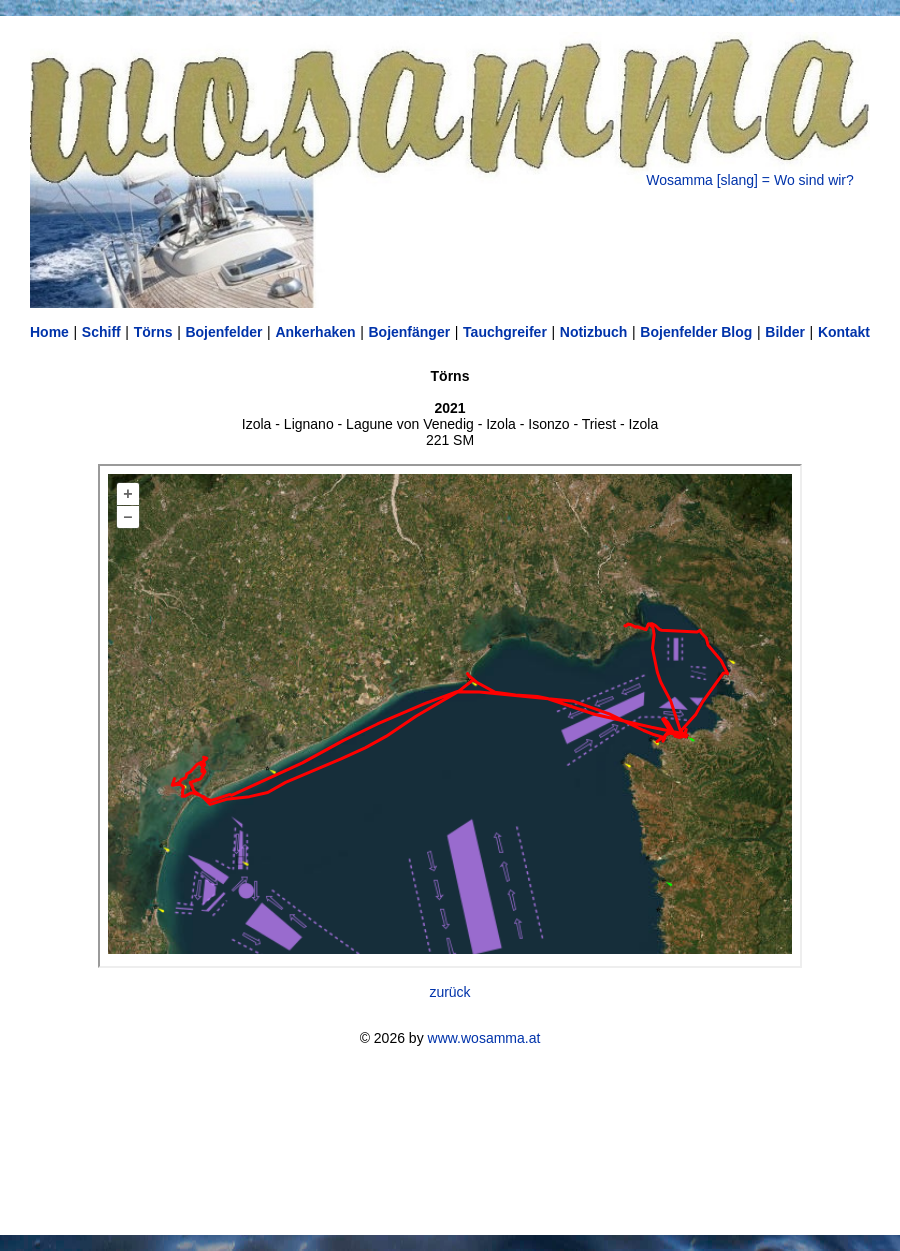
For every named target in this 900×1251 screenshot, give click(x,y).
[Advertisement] (450, 1140)
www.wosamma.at (484, 1038)
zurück (449, 992)
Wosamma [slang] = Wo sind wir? (750, 180)
